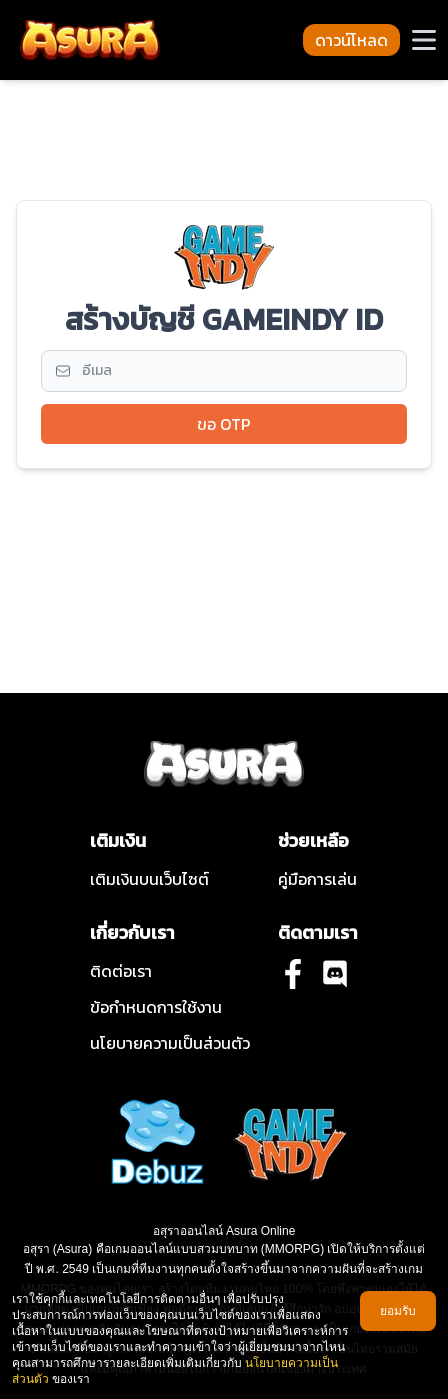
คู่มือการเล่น (317, 879)
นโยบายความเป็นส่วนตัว (170, 1043)
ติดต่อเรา (121, 971)
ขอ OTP (224, 424)
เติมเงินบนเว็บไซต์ (149, 879)
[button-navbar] (424, 40)
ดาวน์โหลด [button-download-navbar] (351, 40)
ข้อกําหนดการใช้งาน (156, 1007)
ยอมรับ (398, 1310)
